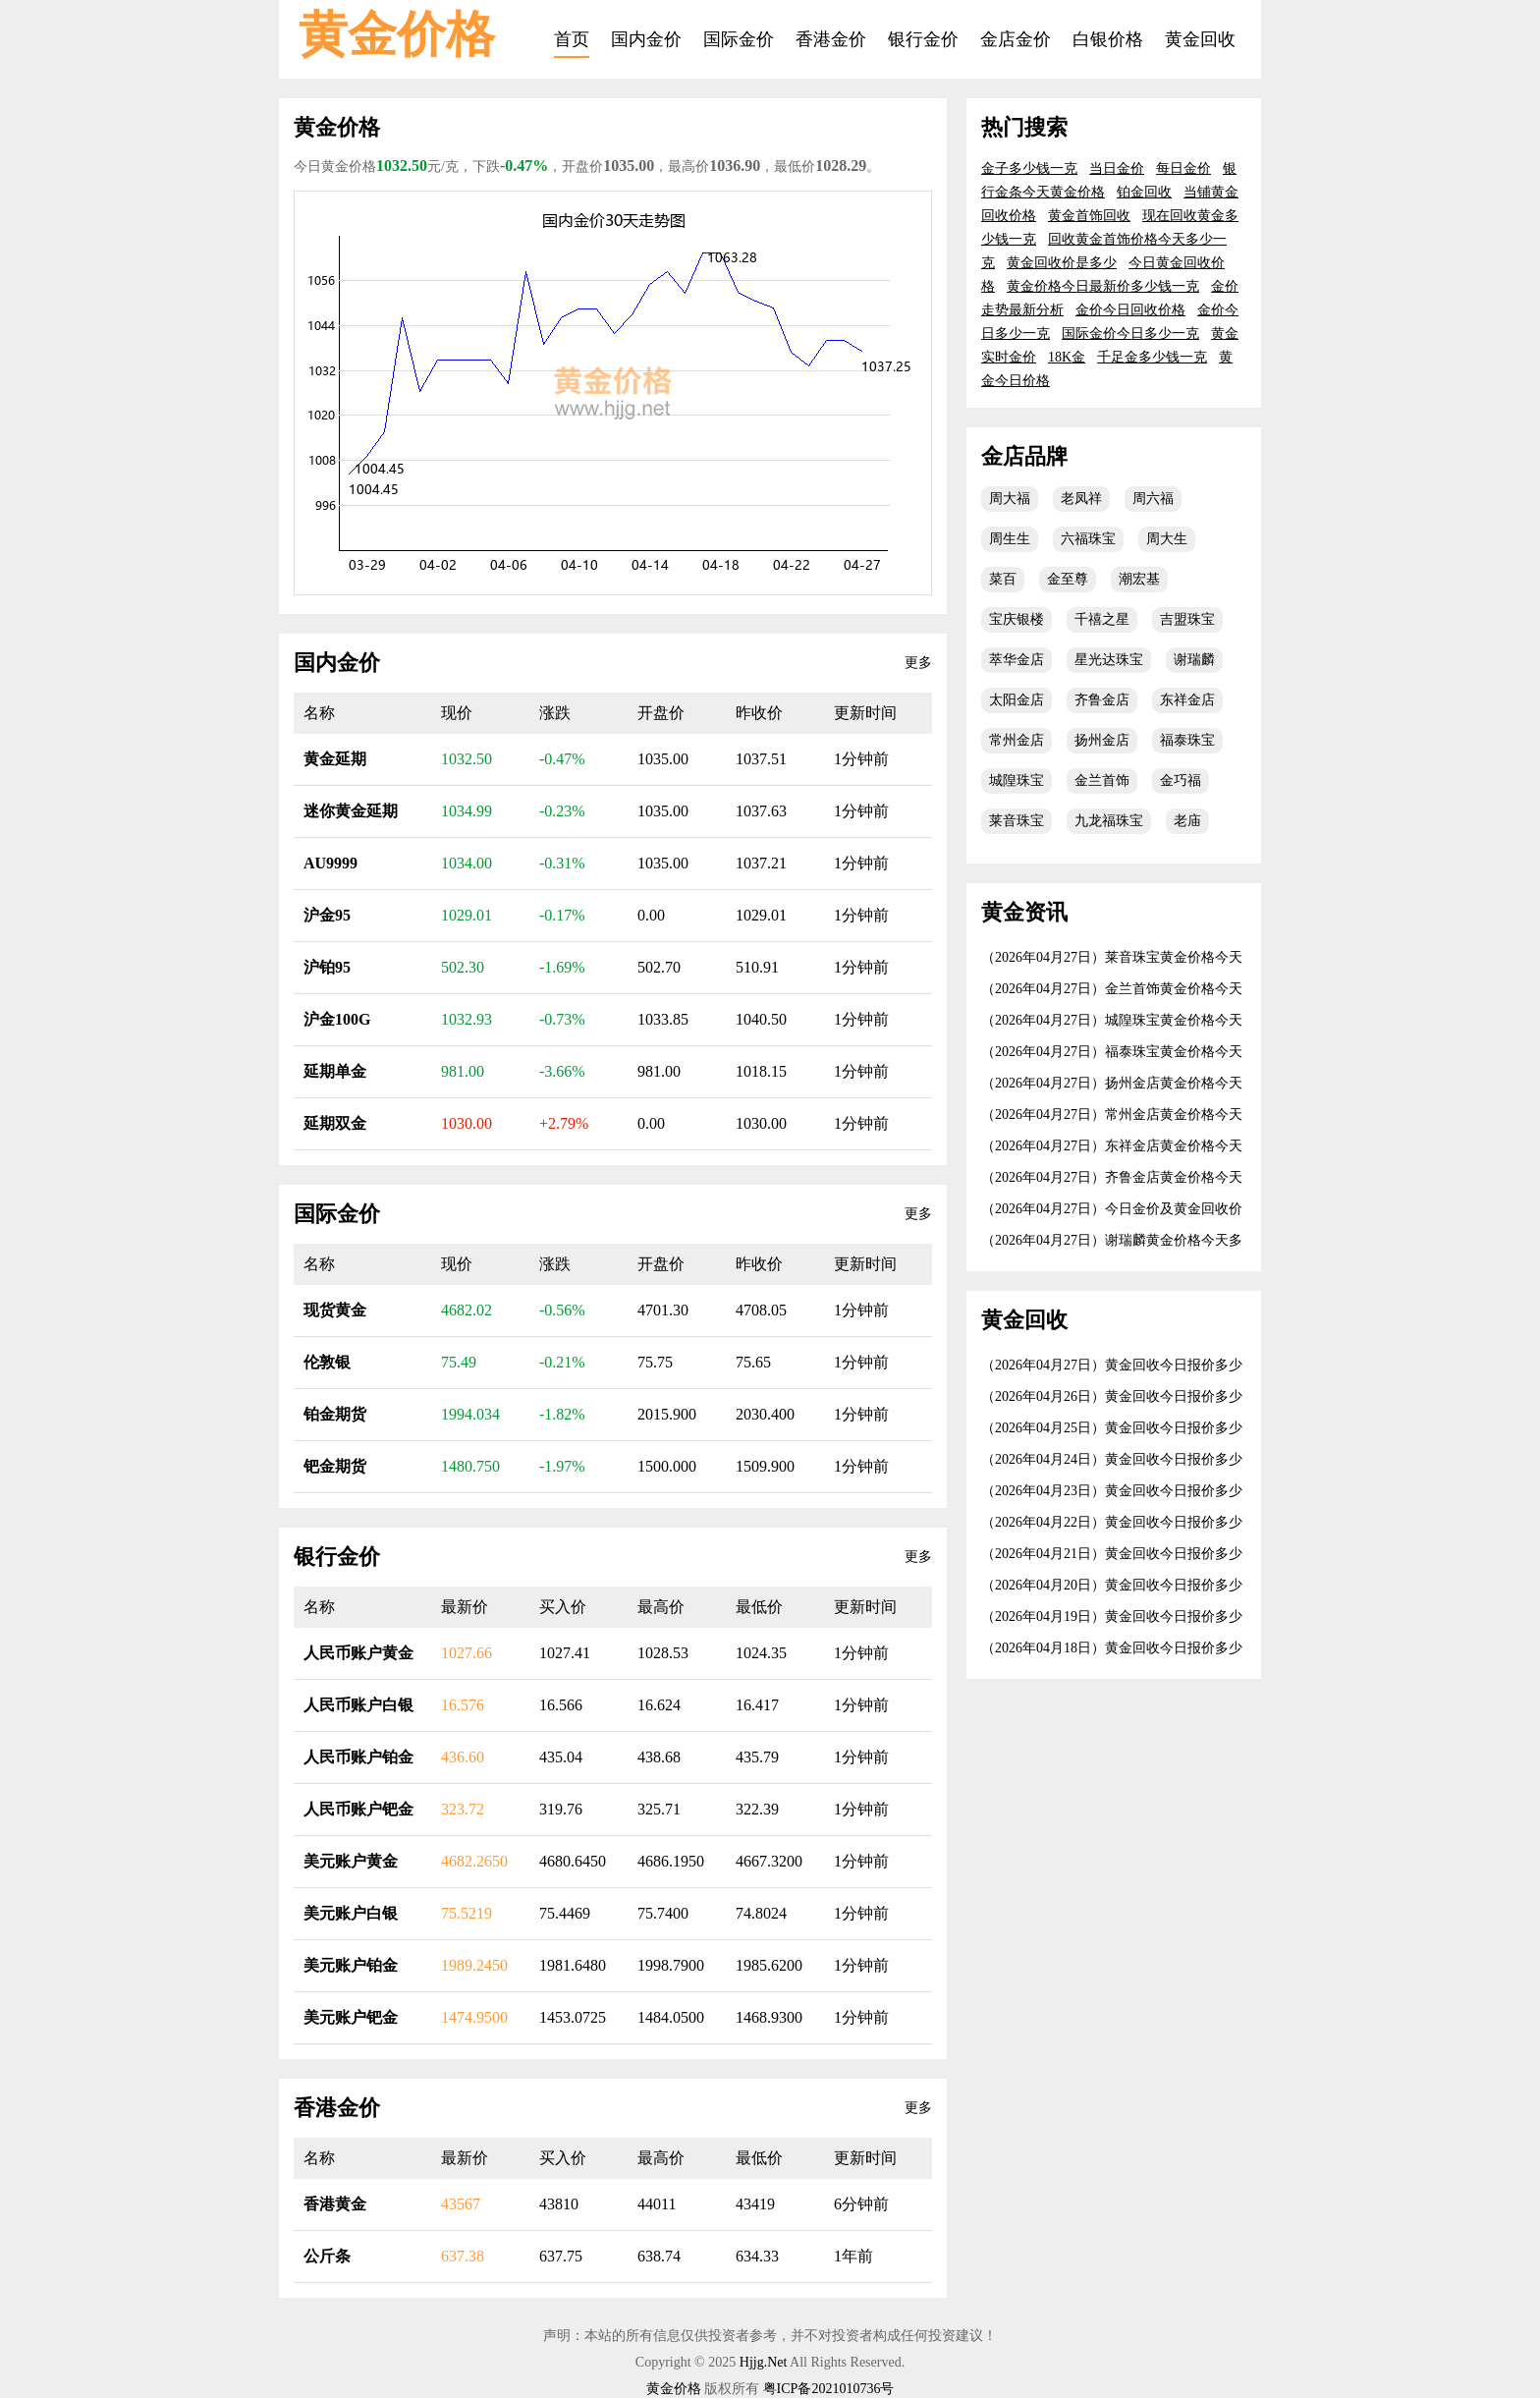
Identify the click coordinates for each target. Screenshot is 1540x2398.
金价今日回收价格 (1130, 310)
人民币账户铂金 (358, 1757)
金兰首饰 (1101, 780)
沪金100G (336, 1019)
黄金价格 (397, 34)
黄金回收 (1200, 39)
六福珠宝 (1088, 538)
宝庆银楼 (1016, 619)
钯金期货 (334, 1466)
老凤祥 (1081, 498)
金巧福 (1180, 780)
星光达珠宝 (1108, 659)
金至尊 (1067, 579)
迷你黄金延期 (350, 811)
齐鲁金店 (1101, 700)
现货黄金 (334, 1310)
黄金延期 (334, 759)
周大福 (1009, 498)
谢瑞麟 (1194, 659)
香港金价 (831, 39)
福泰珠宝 (1187, 740)
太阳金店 (1016, 700)
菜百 (1003, 579)
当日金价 (1116, 168)
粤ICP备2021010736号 (829, 2388)
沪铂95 (327, 967)
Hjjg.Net (764, 2362)
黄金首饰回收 (1089, 215)
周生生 (1009, 538)
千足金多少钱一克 (1152, 357)
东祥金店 (1187, 700)
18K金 (1066, 357)
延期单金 (334, 1071)
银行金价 (923, 39)
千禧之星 (1101, 619)
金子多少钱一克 (1029, 168)
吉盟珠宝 (1187, 619)
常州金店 (1016, 740)
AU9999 (330, 863)
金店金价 (1015, 39)
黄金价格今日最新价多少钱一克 (1103, 286)
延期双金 (334, 1123)
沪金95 (327, 915)
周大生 (1166, 538)
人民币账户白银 (358, 1705)
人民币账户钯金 (358, 1809)
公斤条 (327, 2256)
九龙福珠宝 (1108, 820)
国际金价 (738, 39)
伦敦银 (327, 1362)
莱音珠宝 (1016, 820)
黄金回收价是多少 (1062, 262)
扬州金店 (1101, 740)
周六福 (1153, 498)
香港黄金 (334, 2204)
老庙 (1187, 820)
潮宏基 (1139, 579)
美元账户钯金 (350, 2017)
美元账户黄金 (350, 1861)
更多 (918, 662)
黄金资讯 (1024, 912)
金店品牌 (1024, 456)
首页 (571, 39)
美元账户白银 (350, 1913)
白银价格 (1107, 39)
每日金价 (1183, 168)
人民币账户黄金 (358, 1653)
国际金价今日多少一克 (1130, 333)
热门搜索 (1024, 127)
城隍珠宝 (1016, 780)
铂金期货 (334, 1414)
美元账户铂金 (350, 1965)
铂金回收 (1144, 192)
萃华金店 (1016, 659)
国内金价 (646, 39)
